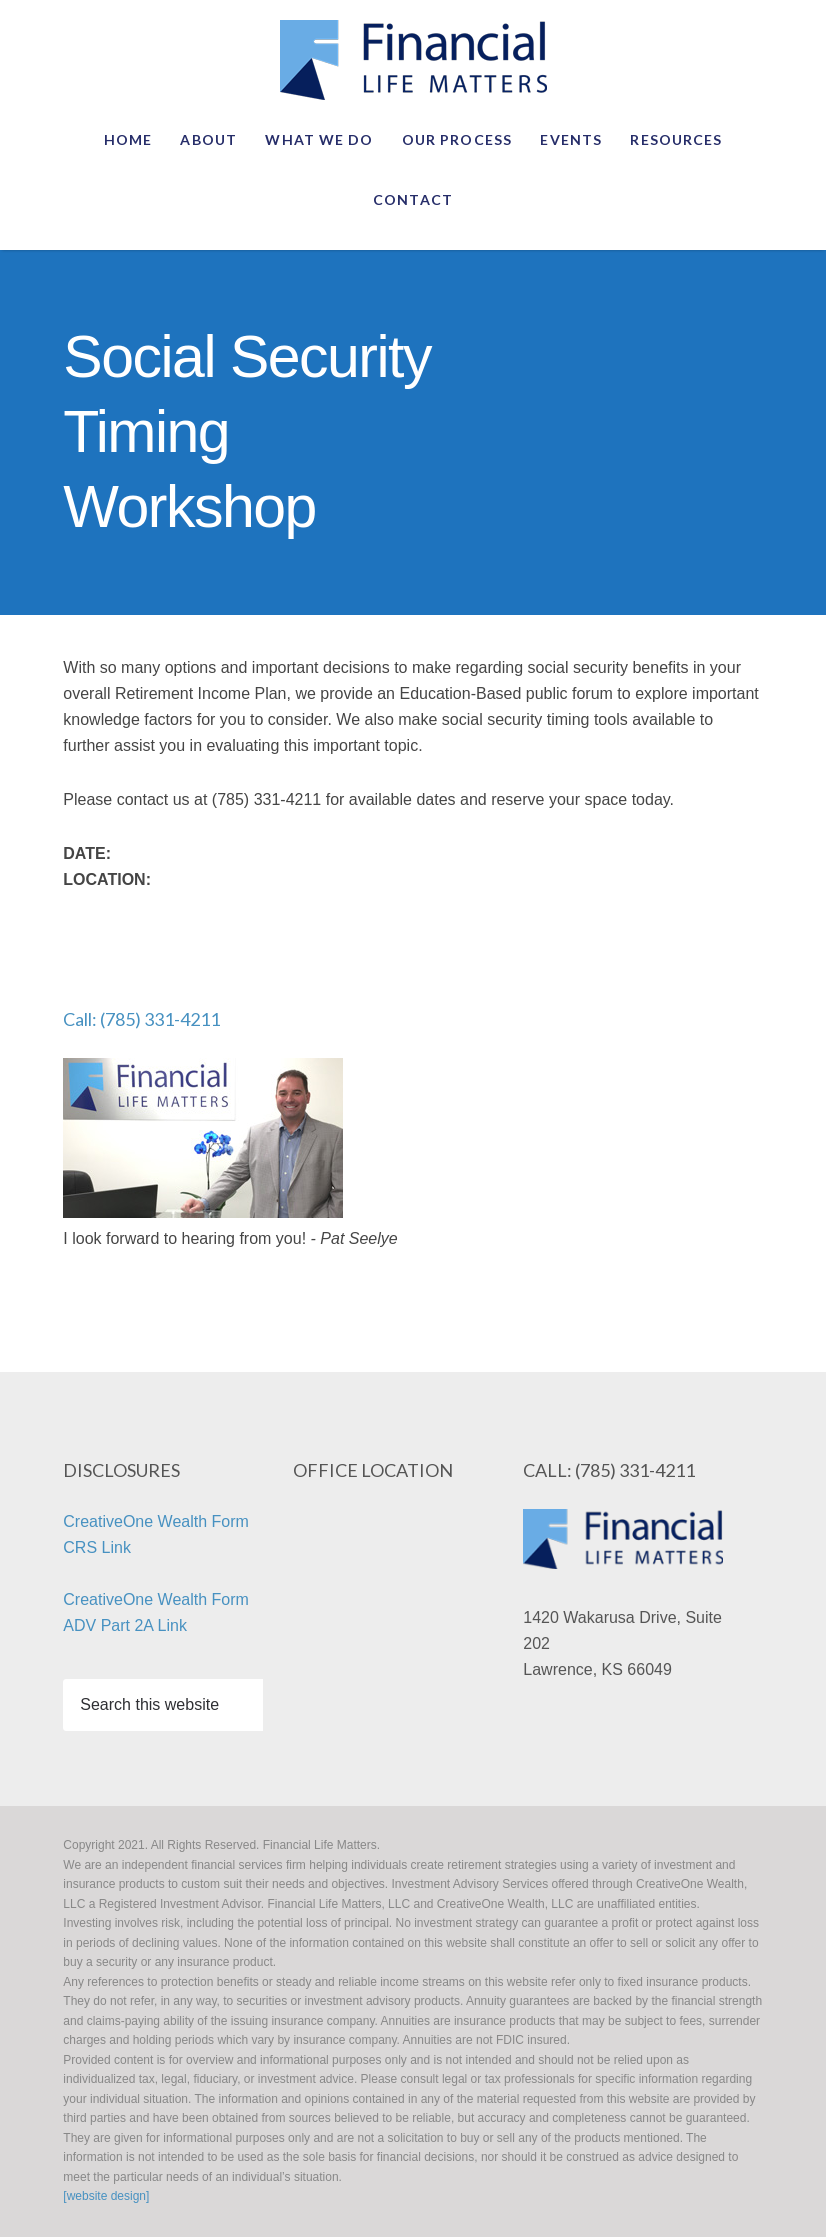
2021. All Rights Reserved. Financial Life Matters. (413, 60)
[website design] (106, 2196)
